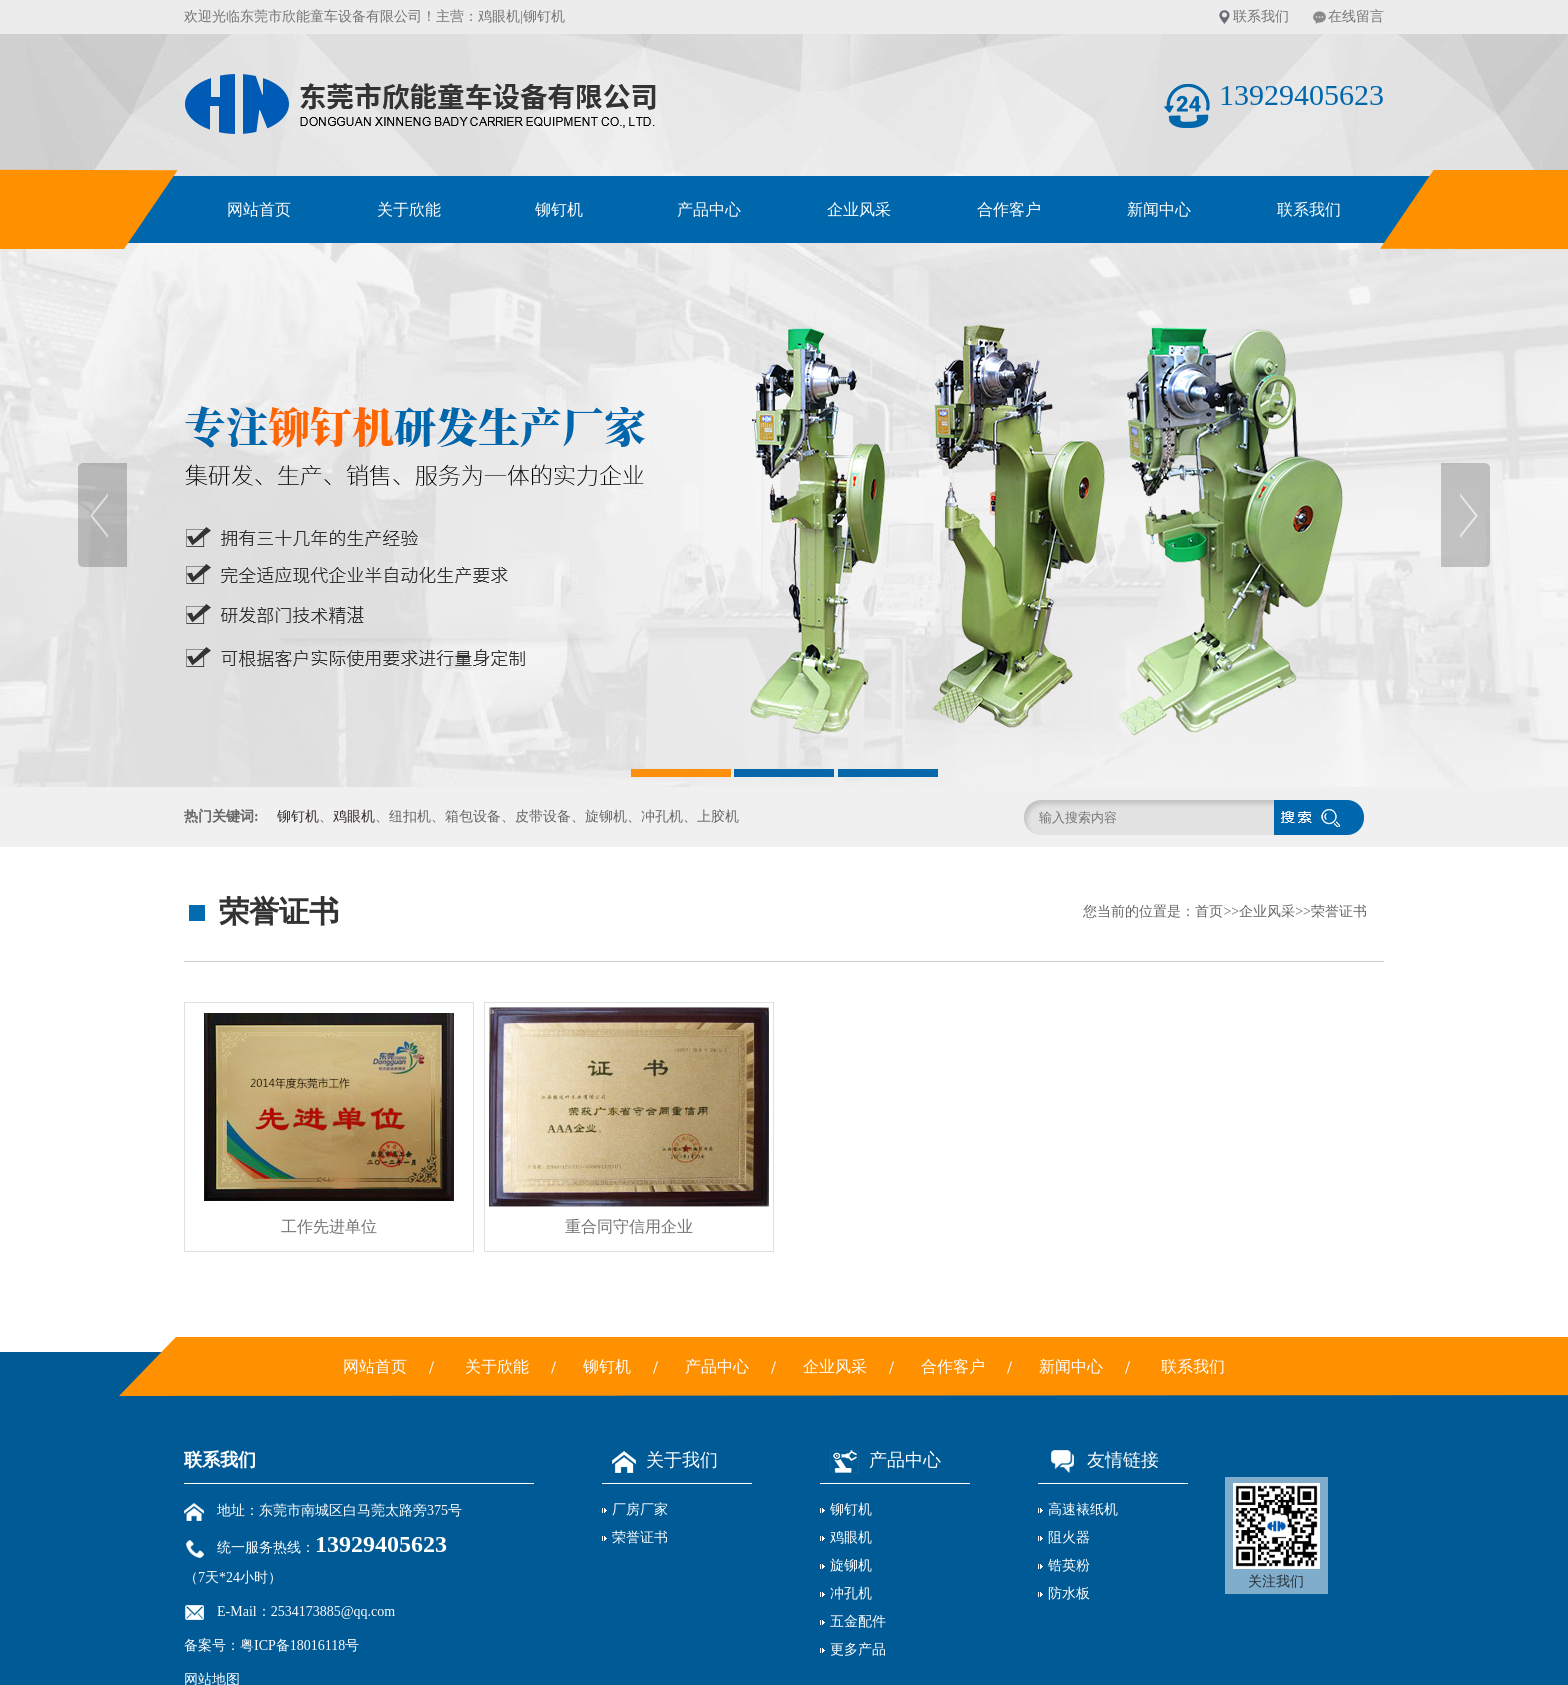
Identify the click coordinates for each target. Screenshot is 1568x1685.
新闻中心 (1159, 209)
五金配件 (858, 1621)
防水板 (1069, 1593)
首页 (1209, 911)
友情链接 (1098, 1460)
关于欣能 (409, 209)
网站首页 (259, 209)
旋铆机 (851, 1565)
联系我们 (1261, 16)
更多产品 (858, 1649)
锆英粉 (1069, 1565)
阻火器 (1069, 1537)
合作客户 (1009, 209)
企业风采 (859, 209)
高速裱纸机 (1083, 1509)
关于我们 (660, 1460)
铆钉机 (559, 209)
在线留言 (1356, 16)
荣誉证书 (1339, 911)
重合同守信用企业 (629, 1226)
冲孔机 (851, 1593)
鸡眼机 (499, 16)
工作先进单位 (329, 1226)
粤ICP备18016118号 (299, 1645)
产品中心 (709, 209)
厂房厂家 (640, 1509)
